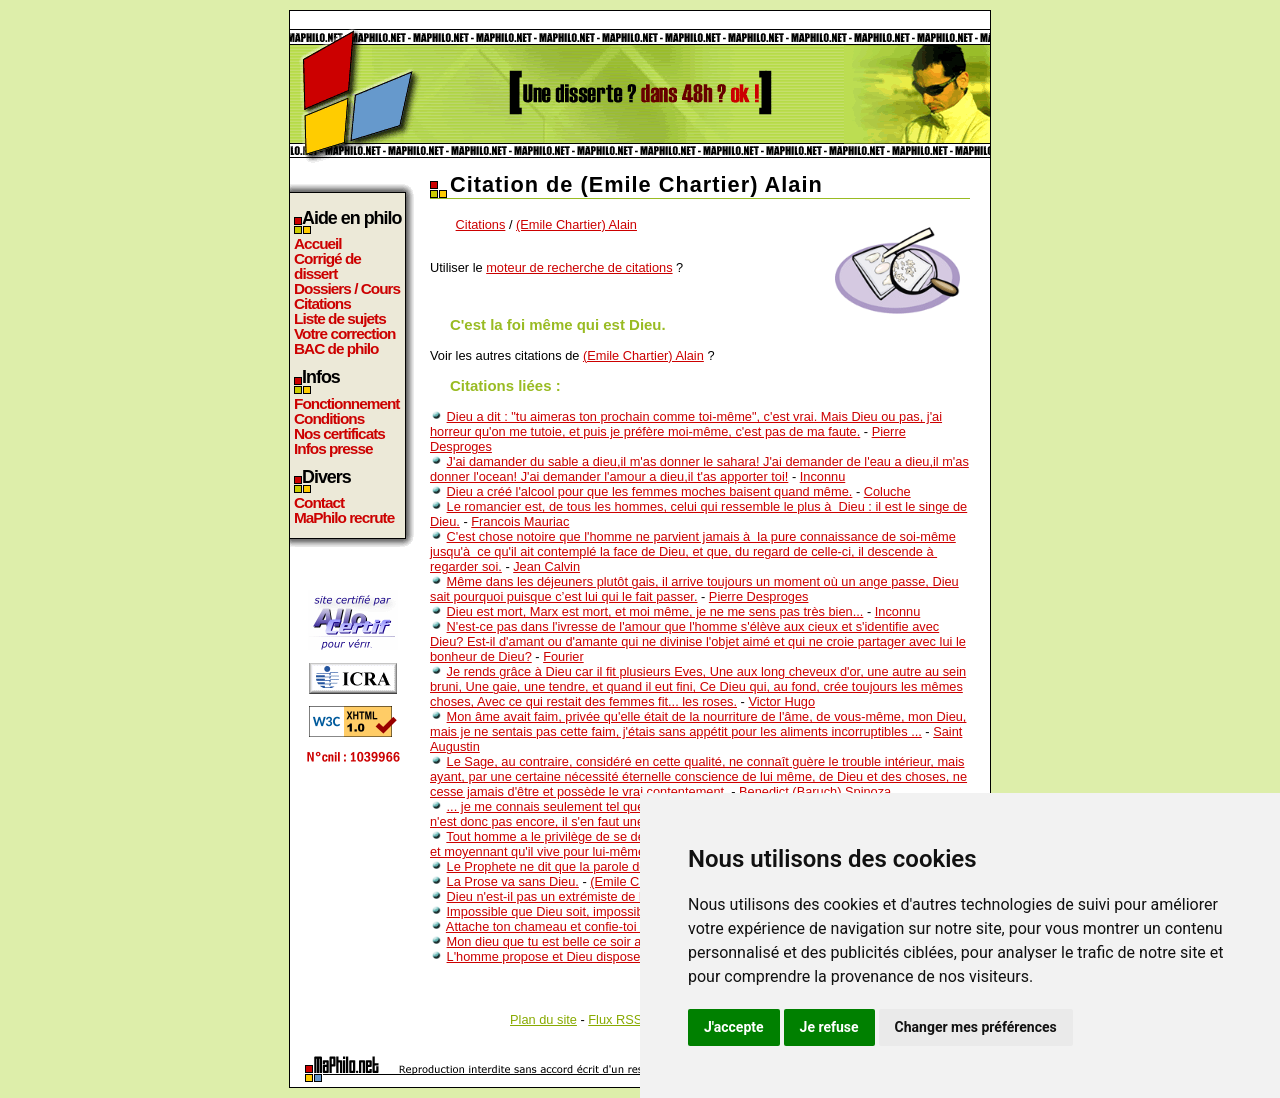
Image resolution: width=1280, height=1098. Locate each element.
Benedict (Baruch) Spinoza (815, 791)
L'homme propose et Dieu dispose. (545, 956)
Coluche (887, 491)
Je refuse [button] (829, 1027)
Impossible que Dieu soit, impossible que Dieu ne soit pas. (612, 911)
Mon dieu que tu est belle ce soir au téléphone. (579, 941)
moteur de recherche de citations (579, 267)
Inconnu (823, 476)
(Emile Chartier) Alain (576, 224)
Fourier (563, 656)
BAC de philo (336, 348)
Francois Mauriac (520, 521)
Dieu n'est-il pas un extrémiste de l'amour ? (569, 896)
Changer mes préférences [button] (976, 1027)
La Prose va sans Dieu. (513, 881)
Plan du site (543, 1019)
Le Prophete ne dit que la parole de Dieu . (565, 866)
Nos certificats (339, 433)
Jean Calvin (546, 566)
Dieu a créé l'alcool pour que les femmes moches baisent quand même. (650, 491)
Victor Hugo (781, 701)
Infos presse (333, 448)
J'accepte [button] (734, 1027)
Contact (319, 502)
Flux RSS (615, 1019)
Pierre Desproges (759, 596)
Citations (322, 303)
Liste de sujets (340, 318)
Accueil (318, 243)
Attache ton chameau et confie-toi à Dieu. (565, 926)
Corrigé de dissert (327, 266)
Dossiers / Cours (347, 288)
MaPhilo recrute (344, 517)
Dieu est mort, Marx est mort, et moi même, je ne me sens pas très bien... (655, 611)
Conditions (329, 418)
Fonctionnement (346, 403)
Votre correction (345, 333)
